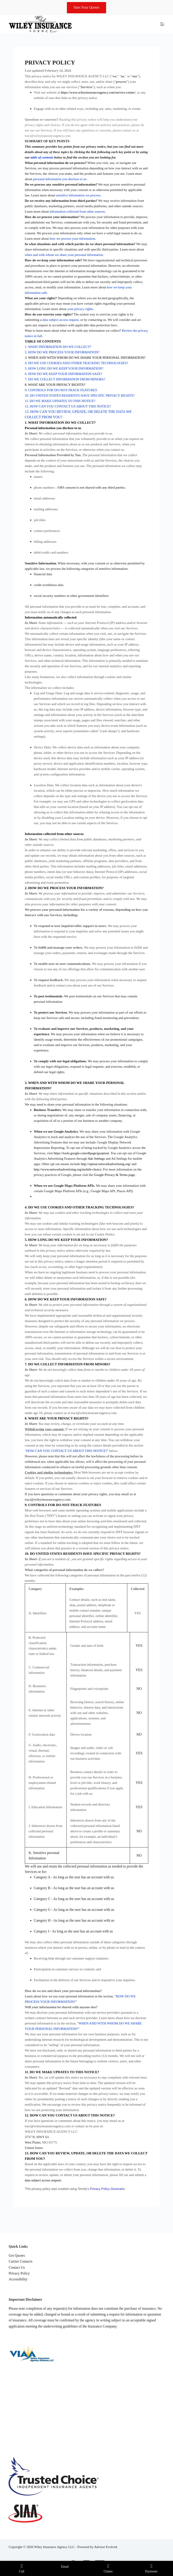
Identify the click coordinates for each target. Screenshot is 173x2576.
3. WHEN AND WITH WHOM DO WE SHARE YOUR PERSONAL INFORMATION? (85, 357)
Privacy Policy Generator (107, 2189)
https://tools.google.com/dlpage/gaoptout (81, 1153)
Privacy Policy (19, 2273)
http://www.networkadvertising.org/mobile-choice (67, 1169)
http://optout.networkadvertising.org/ (106, 1164)
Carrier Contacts (20, 2261)
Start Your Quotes (86, 7)
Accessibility (18, 2279)
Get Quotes (17, 2255)
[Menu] (162, 24)
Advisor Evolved (105, 2547)
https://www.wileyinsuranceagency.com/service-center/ (98, 92)
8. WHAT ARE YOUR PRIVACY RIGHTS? (55, 384)
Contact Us (17, 2267)
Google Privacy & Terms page (114, 1175)
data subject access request (43, 2180)
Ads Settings (96, 1158)
